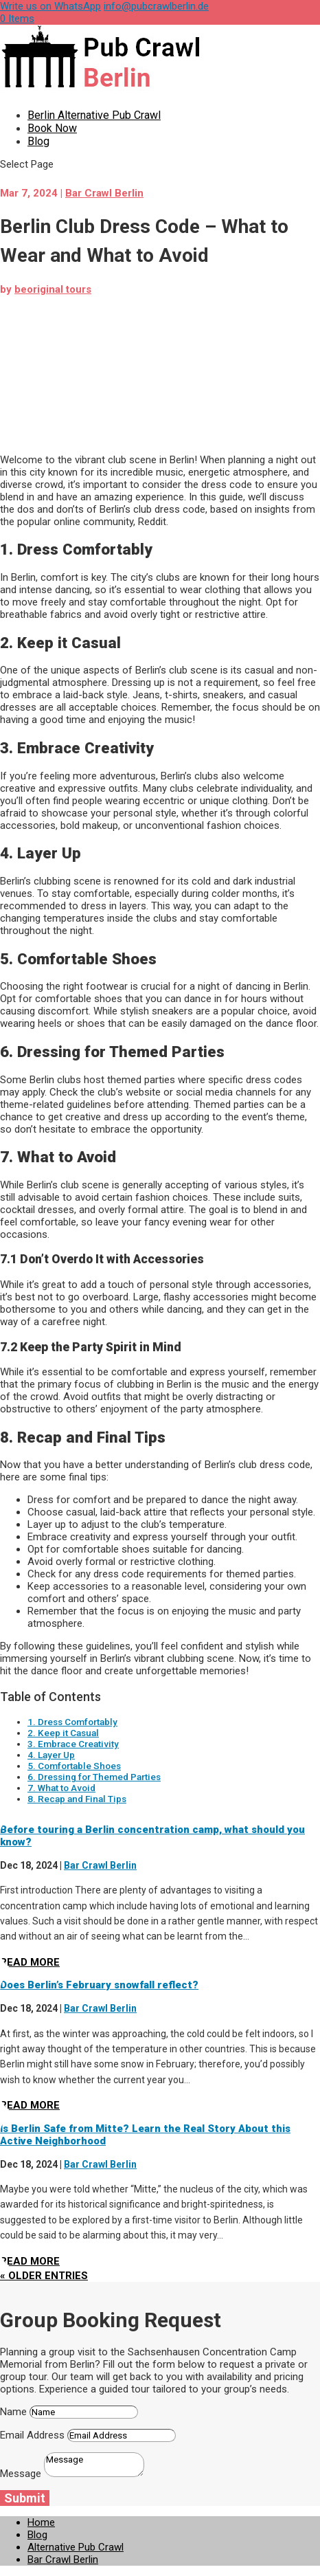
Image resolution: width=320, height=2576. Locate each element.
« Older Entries (44, 2275)
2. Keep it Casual (63, 1732)
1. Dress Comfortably (72, 1721)
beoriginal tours (52, 289)
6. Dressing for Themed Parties (94, 1776)
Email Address (32, 2435)
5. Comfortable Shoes (74, 1765)
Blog (38, 141)
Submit (24, 2498)
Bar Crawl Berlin (104, 193)
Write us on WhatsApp (50, 6)
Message (20, 2473)
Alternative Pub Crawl (75, 2547)
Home (41, 2522)
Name (13, 2412)
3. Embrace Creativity (73, 1743)
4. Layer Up (51, 1754)
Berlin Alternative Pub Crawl (94, 115)
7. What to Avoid (61, 1787)
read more (30, 1962)
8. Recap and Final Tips (76, 1798)
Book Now (52, 128)
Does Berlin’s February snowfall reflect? (99, 1985)
